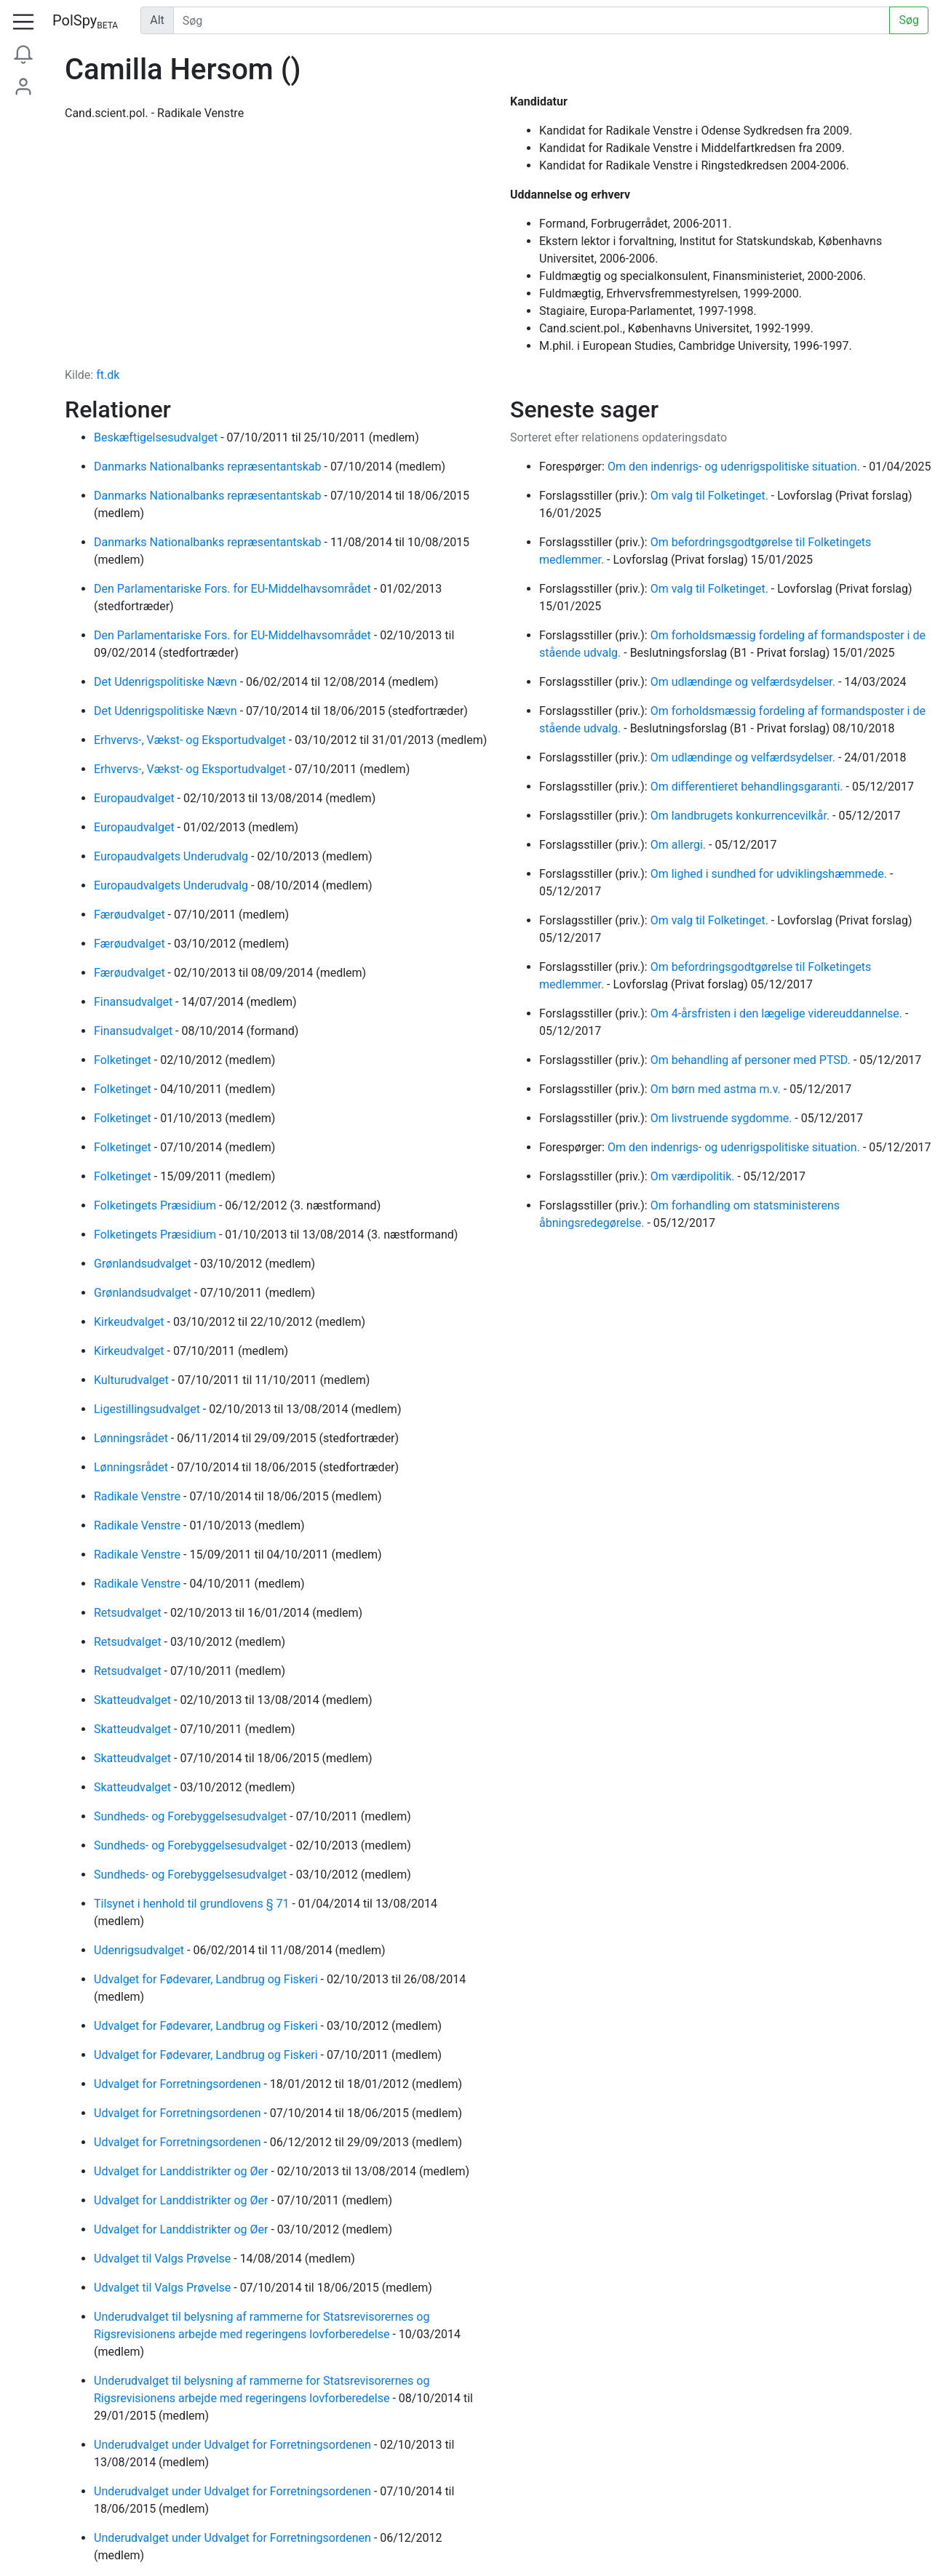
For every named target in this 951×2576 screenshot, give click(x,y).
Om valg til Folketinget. (710, 496)
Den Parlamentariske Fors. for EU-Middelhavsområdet (234, 589)
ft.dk (107, 375)
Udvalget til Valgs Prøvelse (164, 2258)
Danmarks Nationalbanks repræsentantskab (209, 466)
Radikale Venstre (138, 1496)
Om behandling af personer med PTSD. (751, 1060)
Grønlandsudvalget (144, 1264)
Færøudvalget (131, 914)
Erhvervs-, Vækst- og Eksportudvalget (191, 740)
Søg (909, 20)
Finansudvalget (134, 1002)
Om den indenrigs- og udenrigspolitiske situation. (735, 466)
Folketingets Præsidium (156, 1205)
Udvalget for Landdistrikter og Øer (182, 2171)
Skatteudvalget (134, 1700)
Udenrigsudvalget (140, 1950)
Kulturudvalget (133, 1380)
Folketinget (124, 1060)
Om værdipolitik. (694, 1176)
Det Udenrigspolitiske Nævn (167, 682)
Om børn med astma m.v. (717, 1089)
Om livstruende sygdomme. (722, 1118)
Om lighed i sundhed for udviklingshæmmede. (770, 874)
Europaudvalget (136, 798)
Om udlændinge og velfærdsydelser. (744, 682)
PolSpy (85, 21)
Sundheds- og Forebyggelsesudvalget (192, 1816)
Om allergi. (679, 845)
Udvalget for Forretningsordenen (178, 2084)
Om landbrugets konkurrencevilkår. (741, 816)
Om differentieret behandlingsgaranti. (748, 786)
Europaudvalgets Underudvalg (172, 856)
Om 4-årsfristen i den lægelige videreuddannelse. (777, 1013)
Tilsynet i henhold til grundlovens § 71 (193, 1904)
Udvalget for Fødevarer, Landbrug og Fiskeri (207, 1979)
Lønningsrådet (132, 1438)
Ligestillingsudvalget (148, 1409)
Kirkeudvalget (130, 1322)
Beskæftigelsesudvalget (157, 437)
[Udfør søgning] (532, 20)
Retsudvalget (129, 1613)
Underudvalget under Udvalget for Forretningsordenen (234, 2445)
